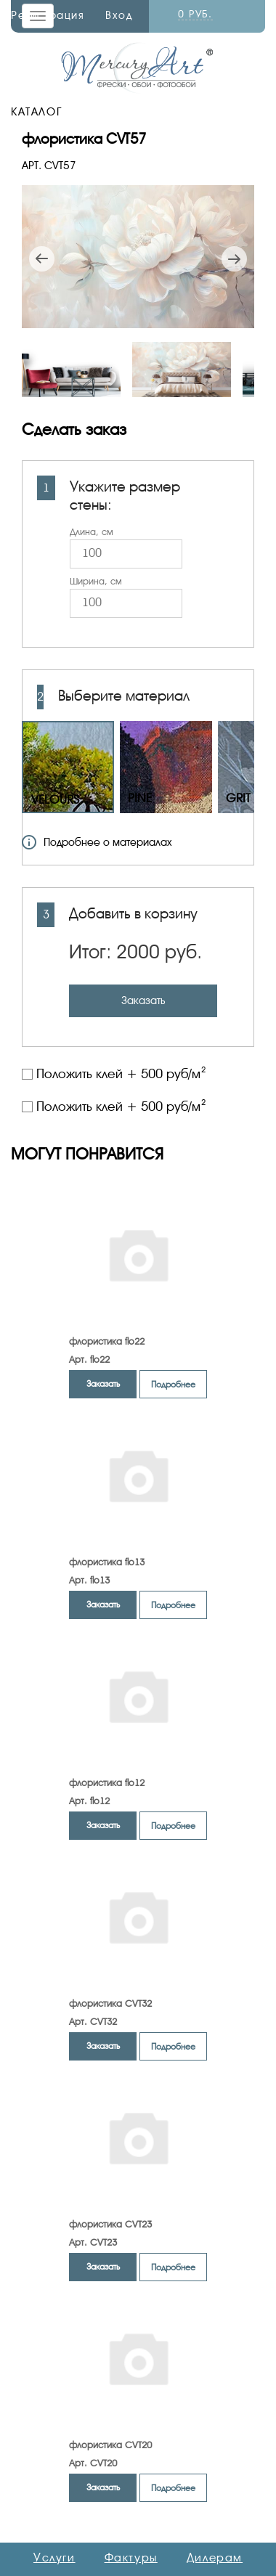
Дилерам (215, 2557)
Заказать (143, 1000)
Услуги (54, 2557)
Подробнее (173, 1384)
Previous (41, 259)
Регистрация (48, 15)
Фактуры (131, 2557)
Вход (118, 15)
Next (234, 259)
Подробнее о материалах (97, 842)
